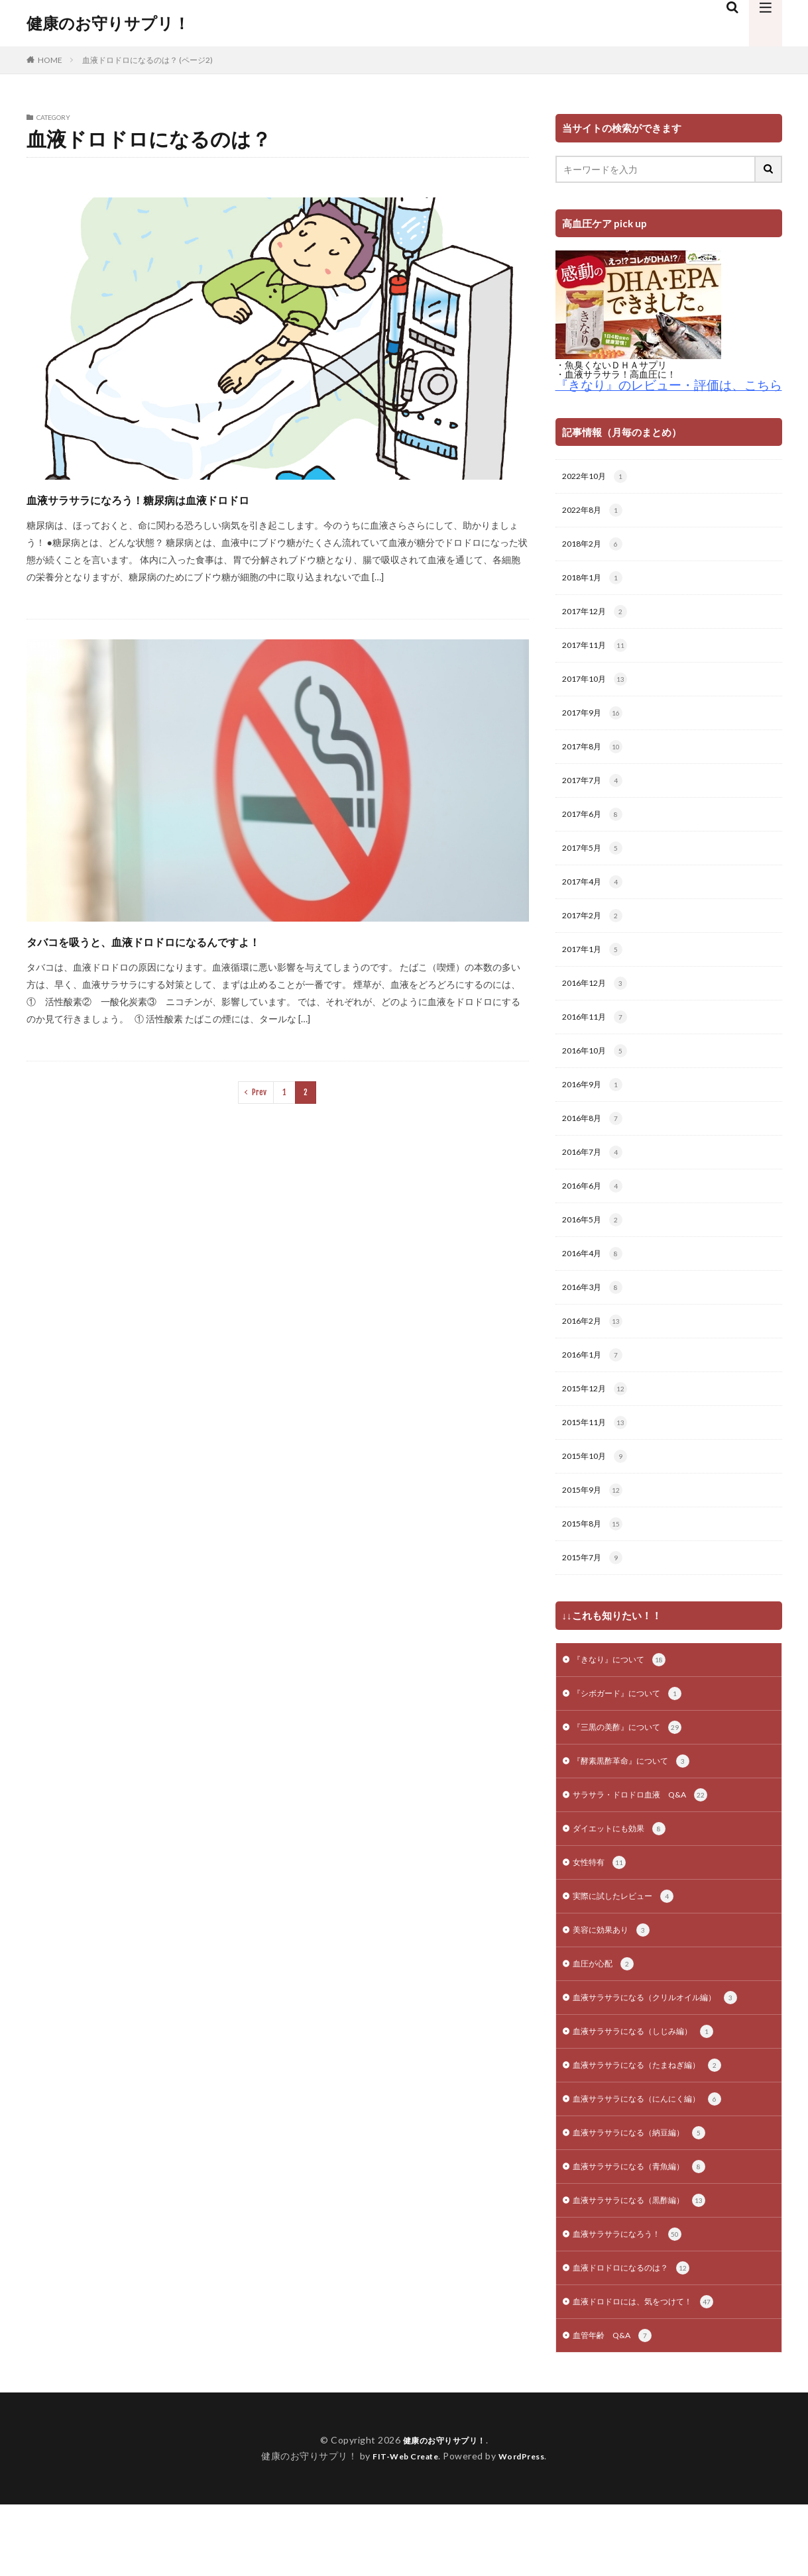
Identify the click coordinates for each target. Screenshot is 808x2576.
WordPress (526, 2527)
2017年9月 (595, 723)
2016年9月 (595, 1109)
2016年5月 (595, 1250)
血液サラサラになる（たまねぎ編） (658, 2126)
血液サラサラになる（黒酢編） (648, 2266)
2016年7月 (595, 1180)
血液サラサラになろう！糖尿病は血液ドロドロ (198, 498)
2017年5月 (595, 864)
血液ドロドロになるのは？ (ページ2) (147, 60)
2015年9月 (595, 1531)
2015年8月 (595, 1566)
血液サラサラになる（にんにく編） (658, 2161)
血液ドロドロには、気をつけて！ (653, 2372)
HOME (50, 60)
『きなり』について (625, 1704)
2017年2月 (595, 934)
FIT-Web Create (402, 2527)
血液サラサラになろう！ (635, 2301)
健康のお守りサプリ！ (108, 23)
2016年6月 (595, 1215)
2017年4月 (595, 899)
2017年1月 (595, 969)
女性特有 (602, 1915)
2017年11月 (598, 653)
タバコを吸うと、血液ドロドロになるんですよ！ (207, 939)
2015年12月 (598, 1425)
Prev (259, 1092)
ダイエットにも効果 (625, 1880)
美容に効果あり (616, 1985)
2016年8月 (595, 1145)
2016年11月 (598, 1039)
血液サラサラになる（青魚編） (648, 2231)
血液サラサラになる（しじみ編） (653, 2091)
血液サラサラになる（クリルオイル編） (667, 2056)
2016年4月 (595, 1285)
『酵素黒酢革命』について (639, 1810)
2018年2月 (595, 548)
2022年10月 (598, 477)
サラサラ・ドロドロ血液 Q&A (650, 1845)
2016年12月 (598, 1004)
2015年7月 (595, 1601)
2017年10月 (598, 688)
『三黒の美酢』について (635, 1775)
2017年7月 (595, 793)
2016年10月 (598, 1074)
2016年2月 (595, 1355)
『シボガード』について (635, 1739)
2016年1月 (595, 1390)
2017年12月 (598, 618)
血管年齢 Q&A (617, 2407)
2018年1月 (595, 583)
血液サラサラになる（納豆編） (648, 2196)
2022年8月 (595, 512)
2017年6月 (595, 828)
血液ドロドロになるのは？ (639, 2336)
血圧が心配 (607, 2020)
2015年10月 (598, 1496)
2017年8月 (595, 758)
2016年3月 (595, 1320)
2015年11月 (598, 1461)
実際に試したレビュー (630, 1950)
